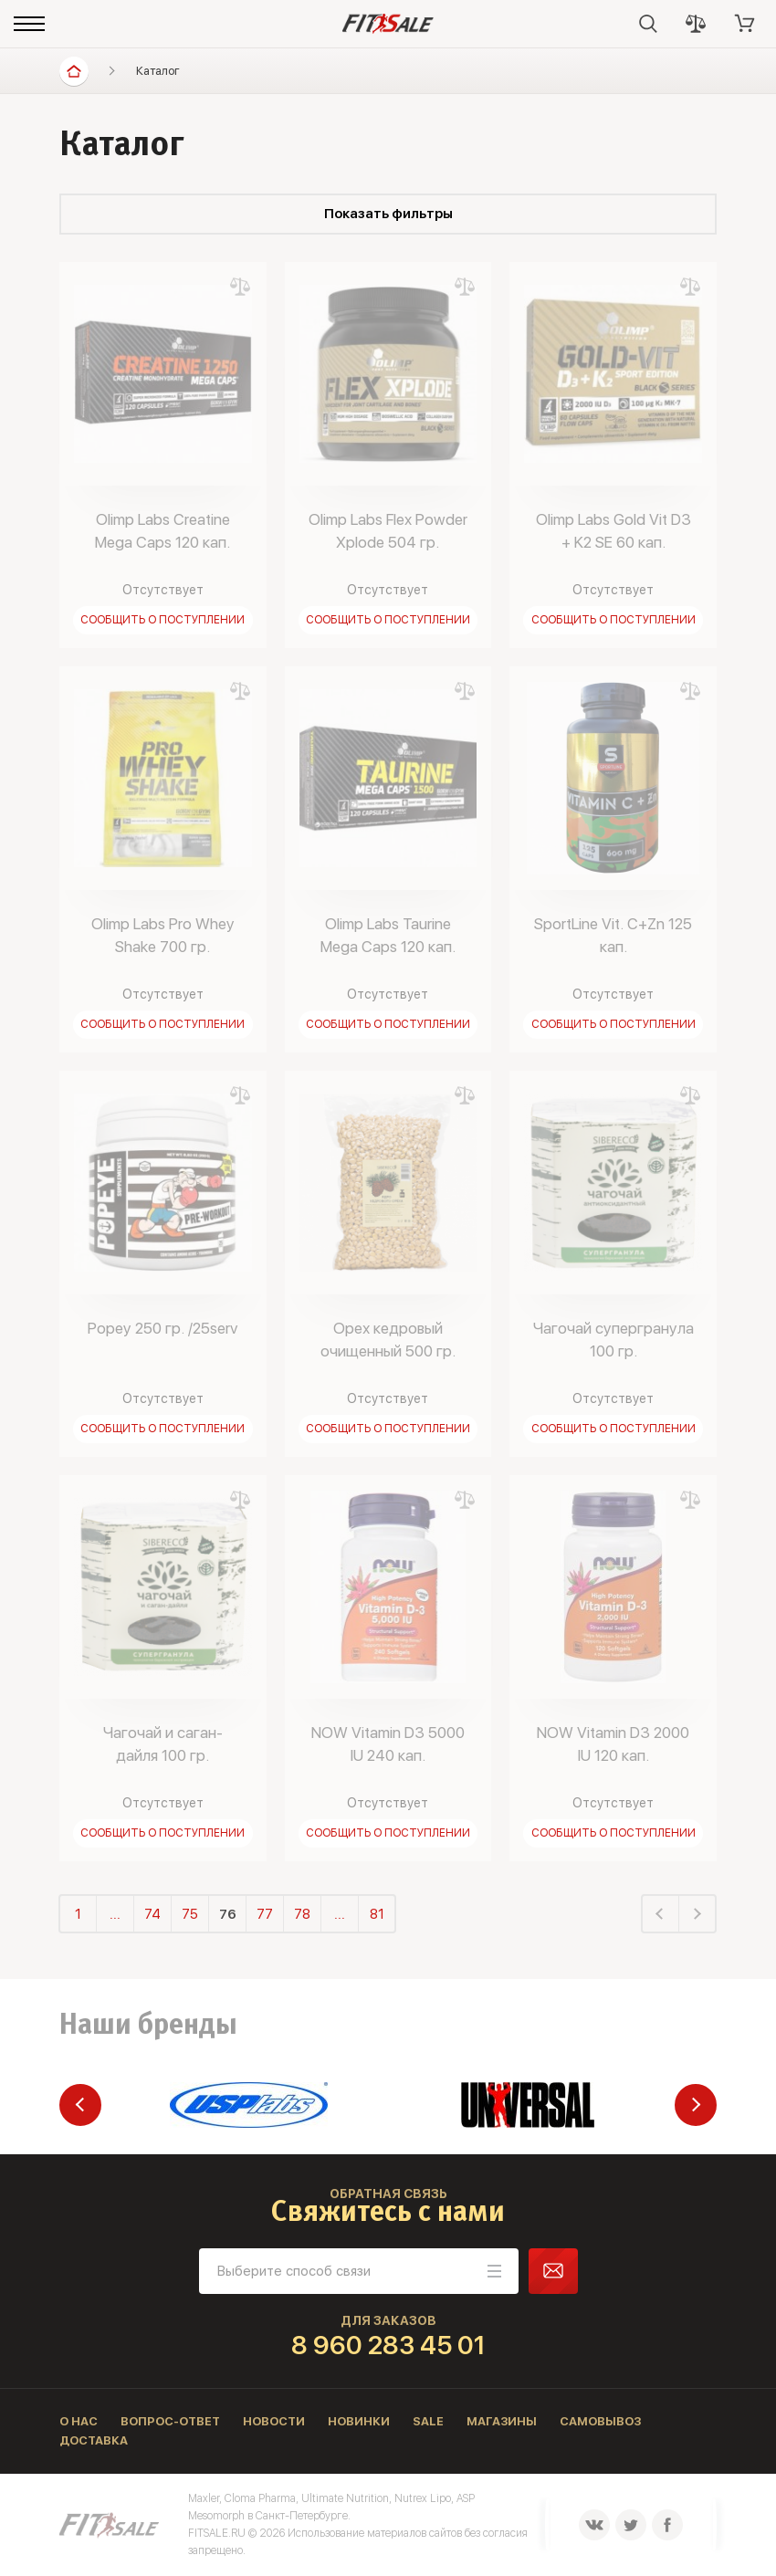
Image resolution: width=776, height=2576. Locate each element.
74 (152, 1914)
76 (227, 1914)
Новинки (359, 2421)
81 (377, 1914)
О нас (78, 2421)
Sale (428, 2421)
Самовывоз (600, 2421)
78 (302, 1914)
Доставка (93, 2440)
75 (190, 1914)
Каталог (158, 71)
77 (265, 1914)
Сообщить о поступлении (162, 619)
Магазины (502, 2421)
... (115, 1914)
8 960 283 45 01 (388, 2345)
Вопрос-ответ (170, 2421)
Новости (274, 2421)
